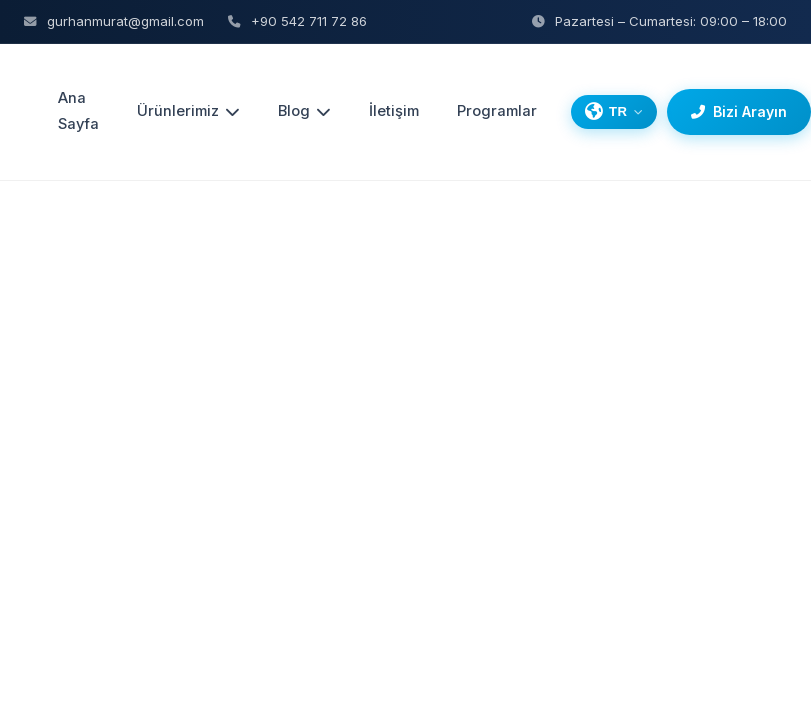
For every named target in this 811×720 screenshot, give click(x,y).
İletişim (394, 111)
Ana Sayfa (78, 111)
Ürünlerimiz (188, 111)
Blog (304, 111)
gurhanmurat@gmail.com (114, 21)
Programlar (497, 111)
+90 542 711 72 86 (297, 21)
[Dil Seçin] (614, 112)
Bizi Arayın (739, 111)
